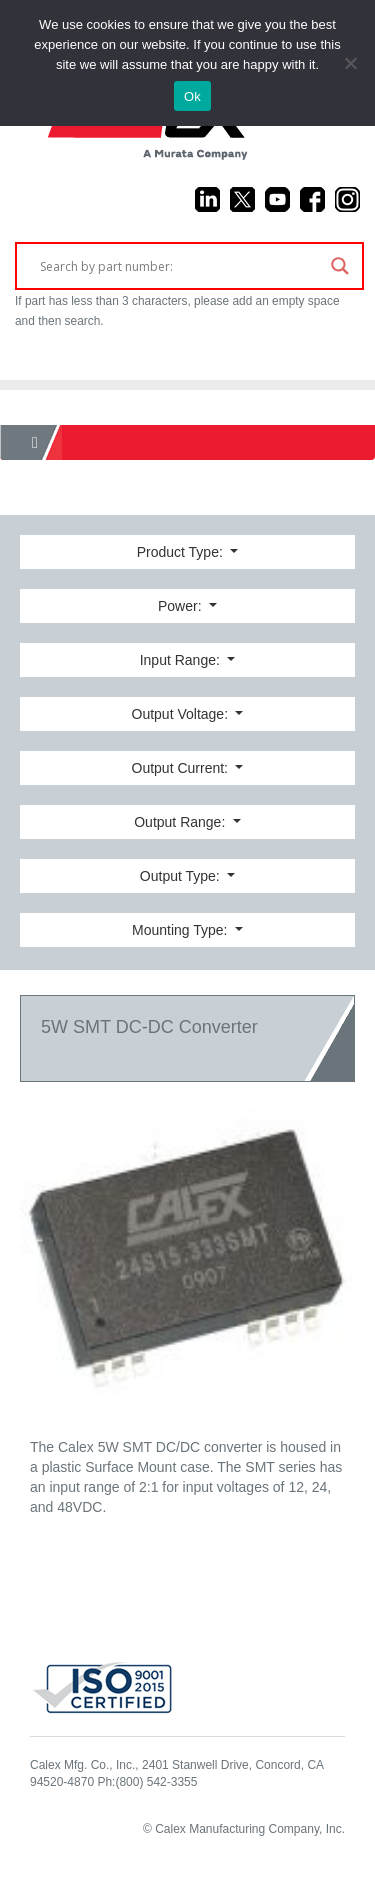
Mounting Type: (181, 930)
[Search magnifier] (340, 266)
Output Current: (182, 768)
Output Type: (182, 876)
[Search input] (180, 266)
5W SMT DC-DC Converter (149, 1027)
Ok (192, 96)
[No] (350, 63)
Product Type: (182, 552)
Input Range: (182, 660)
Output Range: (181, 822)
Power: (181, 606)
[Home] (35, 442)
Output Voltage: (182, 714)
